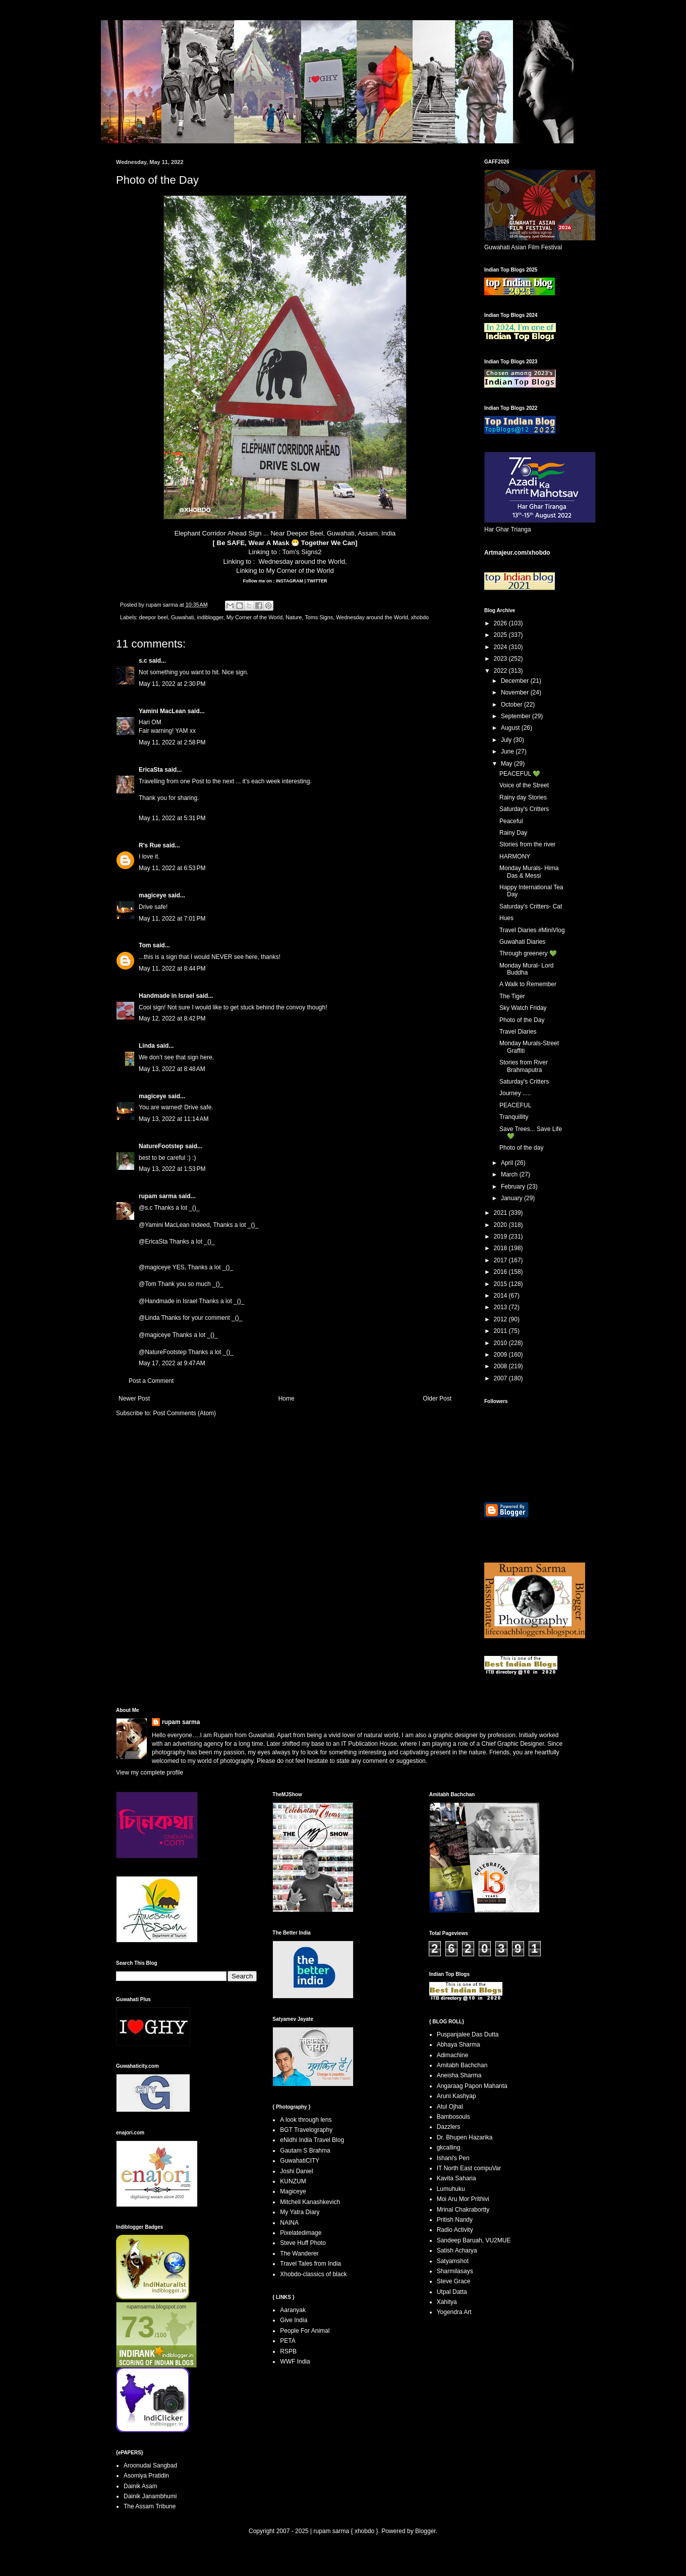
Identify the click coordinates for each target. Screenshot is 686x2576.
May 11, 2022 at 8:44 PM (172, 968)
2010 (501, 1343)
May (507, 763)
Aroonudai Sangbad (150, 2465)
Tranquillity (514, 1116)
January (512, 1198)
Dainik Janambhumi (150, 2496)
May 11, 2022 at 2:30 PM (172, 683)
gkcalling (449, 2147)
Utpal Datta (452, 2291)
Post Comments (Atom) (184, 1413)
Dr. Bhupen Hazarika (465, 2137)
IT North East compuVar (469, 2168)
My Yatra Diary (299, 2212)
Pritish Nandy (455, 2219)
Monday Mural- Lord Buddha (526, 969)
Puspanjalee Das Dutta (468, 2034)
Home (286, 1398)
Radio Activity (455, 2229)
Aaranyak (293, 2310)
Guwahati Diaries (522, 941)
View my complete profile (149, 1772)
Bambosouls (453, 2116)
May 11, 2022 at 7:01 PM (172, 918)
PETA (287, 2340)
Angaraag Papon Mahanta (472, 2085)
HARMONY (514, 856)
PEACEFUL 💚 (519, 773)
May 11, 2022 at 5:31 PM (172, 818)
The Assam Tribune (150, 2506)
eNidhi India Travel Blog (312, 2139)
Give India (293, 2320)
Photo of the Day (521, 1020)
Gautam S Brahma (305, 2150)
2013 (501, 1307)
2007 (501, 1378)
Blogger (425, 2531)
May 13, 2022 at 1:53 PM (172, 1168)
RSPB (288, 2351)
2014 (501, 1295)
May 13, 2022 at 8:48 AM (172, 1068)
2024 (501, 647)
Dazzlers (449, 2126)
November (516, 692)
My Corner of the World (300, 570)
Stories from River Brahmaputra (523, 1066)
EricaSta (151, 769)
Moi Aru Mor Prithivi (463, 2199)
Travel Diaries (518, 1031)
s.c (143, 660)
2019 (501, 1236)
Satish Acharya (457, 2250)
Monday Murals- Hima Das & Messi (528, 872)
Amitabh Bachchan (462, 2065)
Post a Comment (151, 1380)
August (511, 727)
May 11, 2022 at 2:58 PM (172, 742)
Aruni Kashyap (456, 2096)
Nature (293, 617)
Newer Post (134, 1398)
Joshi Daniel (296, 2171)
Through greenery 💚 (528, 953)
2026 (501, 623)
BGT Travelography (306, 2129)
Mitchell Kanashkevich (310, 2202)
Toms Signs (319, 617)
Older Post (437, 1398)
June (508, 751)
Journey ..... (515, 1093)
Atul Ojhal (450, 2106)
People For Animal (304, 2330)
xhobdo (420, 617)
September (516, 716)
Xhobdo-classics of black (313, 2274)
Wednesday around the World (301, 561)
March (510, 1174)
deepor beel (153, 617)
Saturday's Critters (524, 809)
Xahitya (447, 2301)
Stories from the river (527, 844)
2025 (501, 634)
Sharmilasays (455, 2271)
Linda (147, 1045)
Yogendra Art (454, 2312)
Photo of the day (521, 1147)
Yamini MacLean (162, 711)
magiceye (152, 895)
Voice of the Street (524, 785)
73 (138, 2327)
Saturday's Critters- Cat (530, 906)
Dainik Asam (140, 2486)
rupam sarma (158, 1196)
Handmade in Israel (166, 995)
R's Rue (150, 845)
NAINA (289, 2222)
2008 (501, 1366)
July (507, 739)
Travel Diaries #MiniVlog (532, 930)
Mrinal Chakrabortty (463, 2209)
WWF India (295, 2361)
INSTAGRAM (289, 580)
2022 (501, 670)
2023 (501, 658)
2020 (501, 1224)
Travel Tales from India (310, 2263)
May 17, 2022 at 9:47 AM (172, 1363)
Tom (145, 945)
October (512, 704)
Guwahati (182, 617)
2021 (501, 1212)
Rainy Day (513, 832)
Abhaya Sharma (458, 2044)
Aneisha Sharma (459, 2075)
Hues (506, 918)
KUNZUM (293, 2181)
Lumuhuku (451, 2188)
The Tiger (512, 996)
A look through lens (305, 2119)
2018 (501, 1248)
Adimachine (453, 2055)
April (507, 1162)
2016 (501, 1271)
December (516, 680)
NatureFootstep (161, 1146)
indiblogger (210, 617)
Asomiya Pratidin (146, 2475)
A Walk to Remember (527, 984)
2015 (501, 1283)
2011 (501, 1330)
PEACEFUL (515, 1105)
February (514, 1186)
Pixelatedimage (300, 2232)
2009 (501, 1354)
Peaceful (511, 821)
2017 (501, 1260)
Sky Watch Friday (523, 1007)
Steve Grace (454, 2281)
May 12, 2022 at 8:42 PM (172, 1018)
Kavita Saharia (456, 2178)
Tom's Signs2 (302, 552)
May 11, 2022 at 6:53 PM (172, 868)
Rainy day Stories (523, 797)
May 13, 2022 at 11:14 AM (173, 1118)
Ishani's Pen (453, 2158)
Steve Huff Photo (303, 2242)
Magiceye (293, 2191)
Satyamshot (453, 2261)
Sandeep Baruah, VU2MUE (474, 2240)
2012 (501, 1319)
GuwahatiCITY (299, 2160)
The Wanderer (299, 2253)
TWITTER (317, 580)
